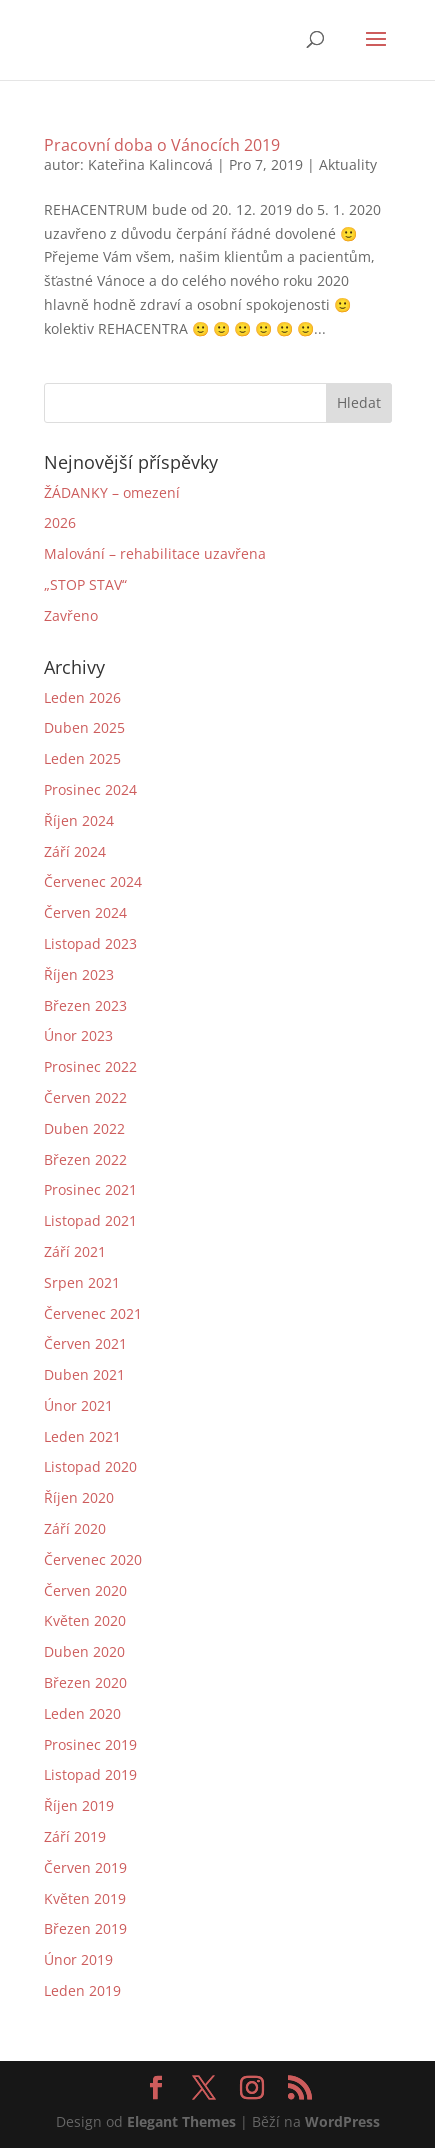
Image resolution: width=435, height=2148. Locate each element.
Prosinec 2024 (90, 789)
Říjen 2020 (79, 1497)
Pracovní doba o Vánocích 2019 (162, 145)
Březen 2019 (85, 1928)
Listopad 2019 (90, 1774)
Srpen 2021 (82, 1282)
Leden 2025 (82, 758)
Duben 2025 (84, 727)
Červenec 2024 (93, 881)
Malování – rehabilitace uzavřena (155, 553)
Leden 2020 (82, 1713)
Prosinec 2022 (90, 1066)
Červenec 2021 (93, 1313)
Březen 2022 (85, 1159)
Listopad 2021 (90, 1220)
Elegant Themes (181, 2121)
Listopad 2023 (90, 943)
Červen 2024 (85, 912)
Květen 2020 (85, 1620)
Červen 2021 (85, 1343)
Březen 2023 (85, 1005)
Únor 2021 (78, 1405)
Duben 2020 (84, 1651)
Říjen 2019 (79, 1805)
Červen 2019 (85, 1867)
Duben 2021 (84, 1374)
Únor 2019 (78, 1959)
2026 (60, 522)
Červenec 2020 (93, 1559)
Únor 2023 (78, 1035)
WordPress (342, 2121)
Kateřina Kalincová (150, 164)
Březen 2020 (85, 1682)
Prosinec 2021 (90, 1189)
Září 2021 (75, 1251)
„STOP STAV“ (85, 584)
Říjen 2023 (79, 974)
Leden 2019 (82, 1990)
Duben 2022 (84, 1128)
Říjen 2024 (79, 820)
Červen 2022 (85, 1097)
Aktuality (348, 164)
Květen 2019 (85, 1898)
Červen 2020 (85, 1590)
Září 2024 (75, 851)
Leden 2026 (82, 697)
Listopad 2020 (90, 1466)
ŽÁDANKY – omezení (112, 492)
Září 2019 (75, 1836)
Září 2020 (75, 1528)
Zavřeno (71, 615)
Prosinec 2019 (90, 1744)
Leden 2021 (82, 1436)
